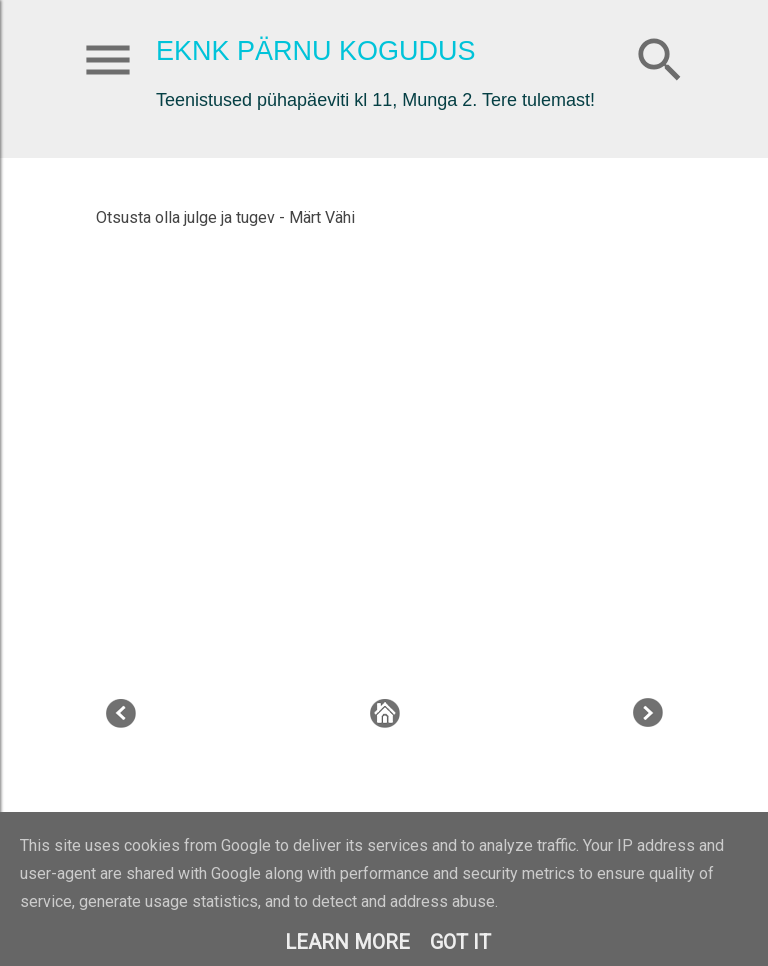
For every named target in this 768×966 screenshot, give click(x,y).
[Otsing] (660, 55)
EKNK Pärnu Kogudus (316, 51)
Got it (460, 942)
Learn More (347, 942)
